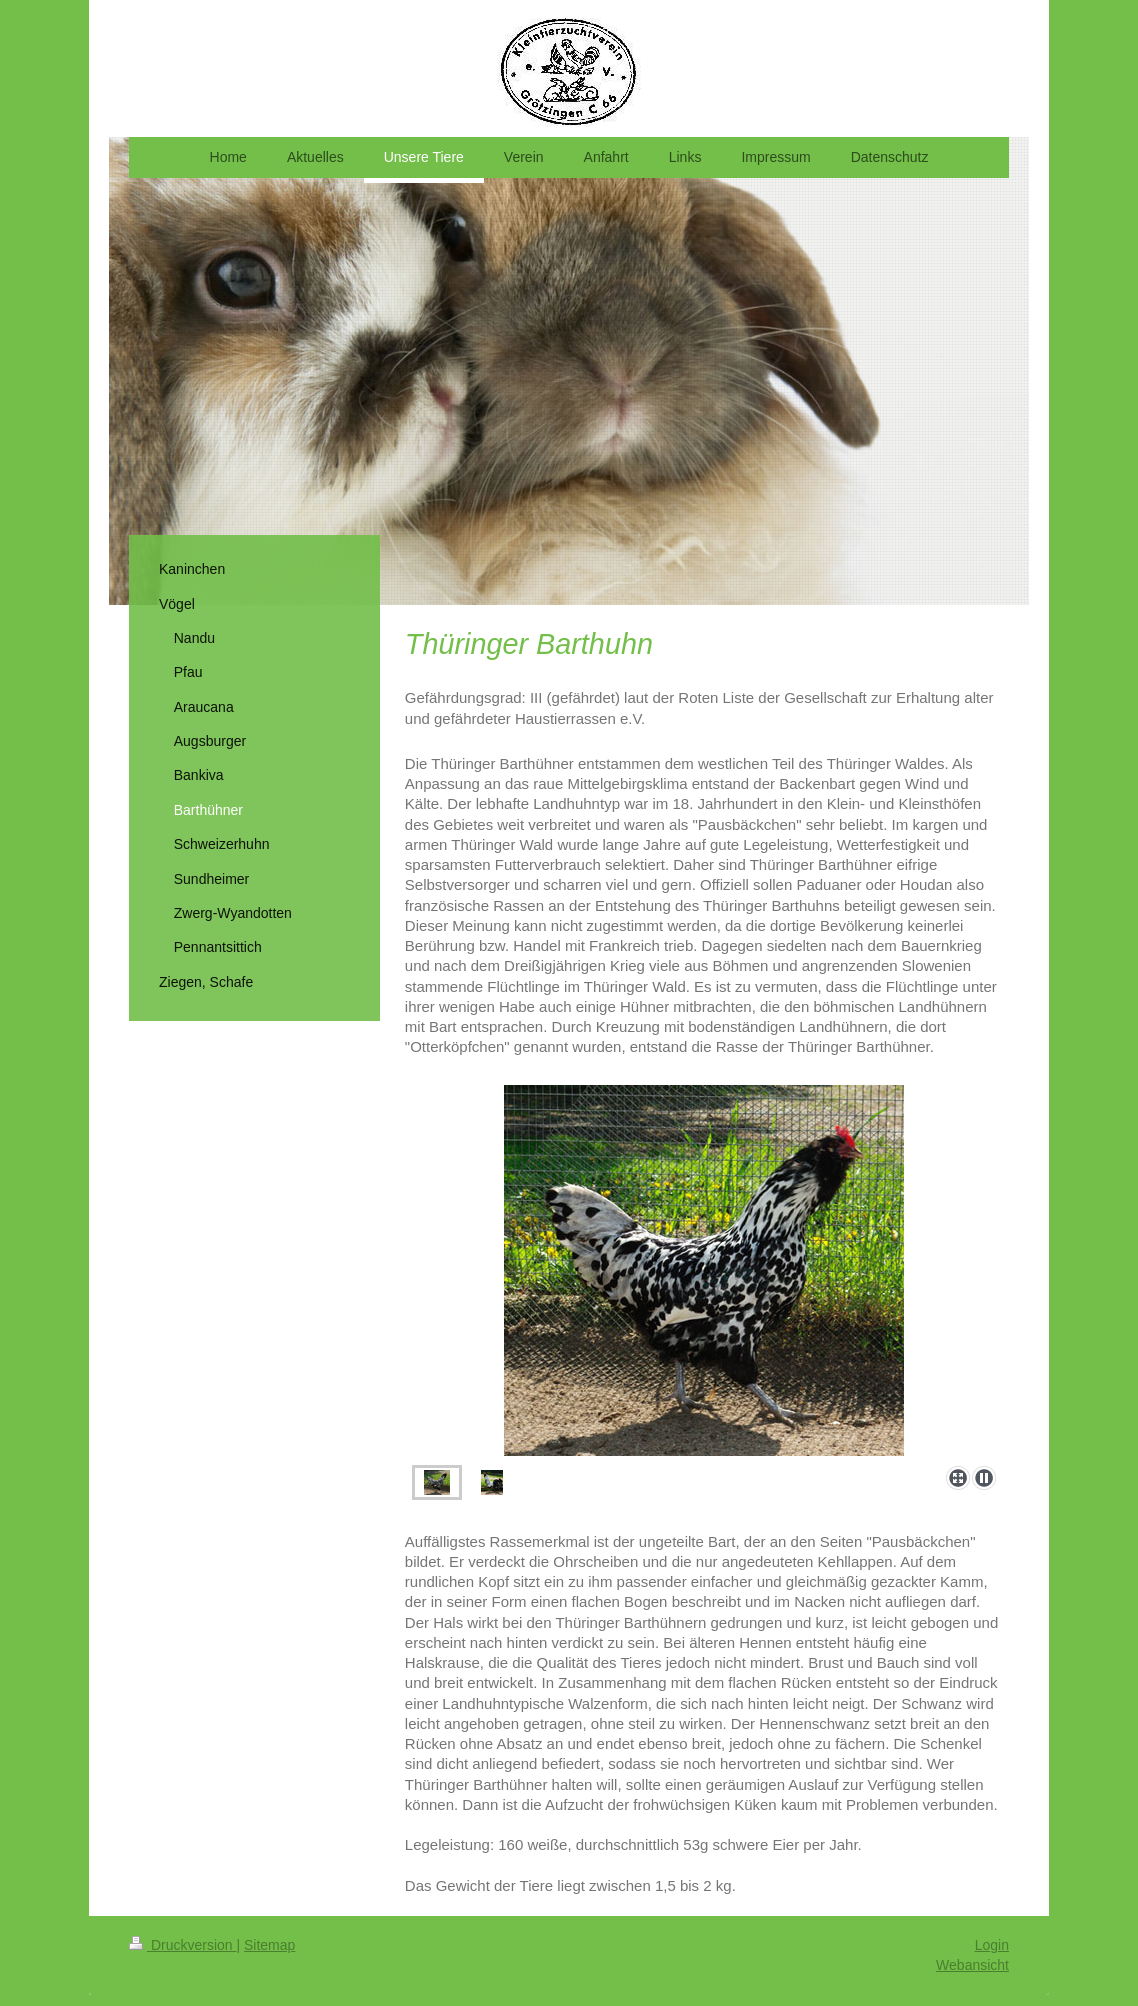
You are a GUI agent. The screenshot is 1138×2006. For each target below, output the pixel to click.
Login (992, 1945)
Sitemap (269, 1945)
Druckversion (182, 1945)
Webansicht (972, 1965)
